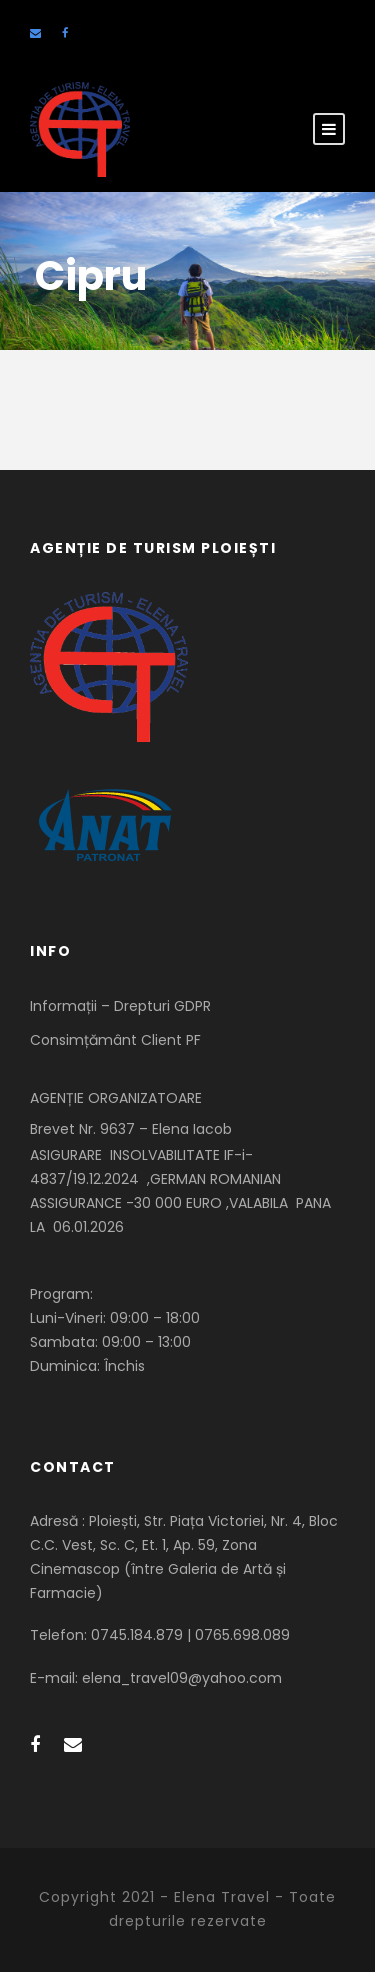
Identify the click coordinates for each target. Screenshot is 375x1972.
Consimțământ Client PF (115, 1040)
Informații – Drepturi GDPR (120, 1006)
